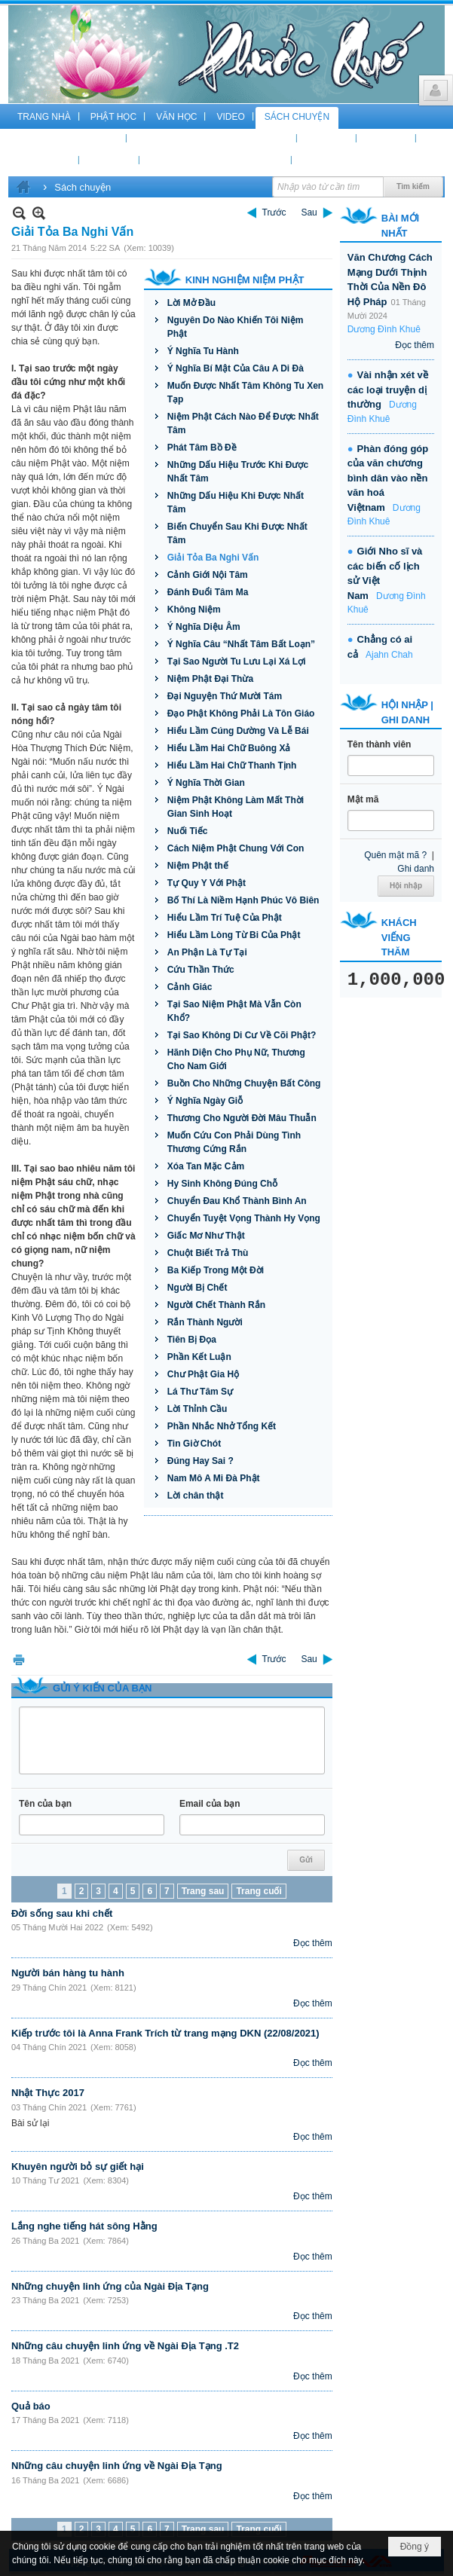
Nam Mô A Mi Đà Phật (213, 1478)
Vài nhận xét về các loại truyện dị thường (387, 389)
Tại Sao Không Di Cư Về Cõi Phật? (242, 1035)
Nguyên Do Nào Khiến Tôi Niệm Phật (235, 327)
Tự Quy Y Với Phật (206, 883)
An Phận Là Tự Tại (207, 952)
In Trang (18, 1659)
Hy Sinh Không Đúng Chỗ (222, 1183)
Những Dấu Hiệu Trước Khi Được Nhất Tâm (237, 472)
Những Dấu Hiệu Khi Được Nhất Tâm (235, 502)
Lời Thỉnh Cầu (197, 1409)
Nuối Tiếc (187, 831)
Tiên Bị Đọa (191, 1339)
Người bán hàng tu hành (67, 1973)
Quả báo (31, 2406)
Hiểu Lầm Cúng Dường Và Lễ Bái (238, 731)
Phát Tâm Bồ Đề (202, 447)
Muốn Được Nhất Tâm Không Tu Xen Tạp (245, 392)
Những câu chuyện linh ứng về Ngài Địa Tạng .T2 (125, 2345)
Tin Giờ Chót (194, 1443)
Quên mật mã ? (395, 855)
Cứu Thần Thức (200, 969)
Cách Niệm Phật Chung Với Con (236, 848)
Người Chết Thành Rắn (216, 1305)
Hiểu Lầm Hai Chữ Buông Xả (229, 748)
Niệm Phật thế (197, 865)
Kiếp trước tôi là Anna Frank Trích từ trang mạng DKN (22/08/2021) (165, 2033)
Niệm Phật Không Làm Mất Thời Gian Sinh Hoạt (235, 807)
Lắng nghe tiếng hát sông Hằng (84, 2226)
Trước (274, 212)
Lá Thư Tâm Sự (200, 1391)
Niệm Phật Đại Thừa (210, 679)
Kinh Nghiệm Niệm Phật (245, 280)
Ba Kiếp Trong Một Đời (215, 1270)
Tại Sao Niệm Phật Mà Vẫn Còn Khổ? (234, 1011)
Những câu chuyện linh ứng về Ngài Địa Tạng (116, 2465)
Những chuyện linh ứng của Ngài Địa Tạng (110, 2286)
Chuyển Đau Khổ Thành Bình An (237, 1201)
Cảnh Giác (190, 987)
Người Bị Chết (197, 1287)
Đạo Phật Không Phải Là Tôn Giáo (241, 713)
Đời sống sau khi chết (61, 1913)
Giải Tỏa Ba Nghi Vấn (213, 557)
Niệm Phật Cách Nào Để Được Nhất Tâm (243, 423)
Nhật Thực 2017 (47, 2092)
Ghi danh (415, 868)
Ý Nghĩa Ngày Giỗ (205, 1100)
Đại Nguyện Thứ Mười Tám (224, 696)
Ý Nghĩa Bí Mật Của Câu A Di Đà (235, 368)
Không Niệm (194, 609)
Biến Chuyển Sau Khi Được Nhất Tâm (237, 533)
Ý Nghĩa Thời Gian (206, 783)
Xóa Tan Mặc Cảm (205, 1166)
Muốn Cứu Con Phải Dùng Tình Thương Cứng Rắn (234, 1142)
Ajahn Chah (389, 654)
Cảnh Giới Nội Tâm (207, 575)
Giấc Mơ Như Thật (206, 1235)
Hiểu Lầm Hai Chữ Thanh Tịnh (232, 765)
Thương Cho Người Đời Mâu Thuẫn (242, 1118)
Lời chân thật (195, 1495)
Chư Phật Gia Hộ (203, 1374)
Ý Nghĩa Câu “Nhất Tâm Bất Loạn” (241, 644)
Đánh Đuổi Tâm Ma (208, 592)
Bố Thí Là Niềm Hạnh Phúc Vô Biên (243, 900)
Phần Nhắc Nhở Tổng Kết (221, 1426)
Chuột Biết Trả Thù (208, 1253)
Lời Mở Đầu (191, 303)
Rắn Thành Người (205, 1322)
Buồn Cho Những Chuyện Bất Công (244, 1083)
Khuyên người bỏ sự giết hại (77, 2166)
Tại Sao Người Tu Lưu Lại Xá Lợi (236, 661)
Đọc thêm (312, 1943)
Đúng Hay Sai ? (200, 1461)
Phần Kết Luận (199, 1357)
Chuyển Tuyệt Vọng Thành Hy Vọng (243, 1218)
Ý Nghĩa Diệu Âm (203, 627)
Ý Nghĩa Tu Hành (203, 351)
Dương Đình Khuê (384, 329)
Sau (309, 212)
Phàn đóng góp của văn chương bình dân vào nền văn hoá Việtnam (387, 478)
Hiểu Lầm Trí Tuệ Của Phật (224, 917)
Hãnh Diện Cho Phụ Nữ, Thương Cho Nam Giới (236, 1059)
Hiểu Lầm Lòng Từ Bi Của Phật (234, 935)
